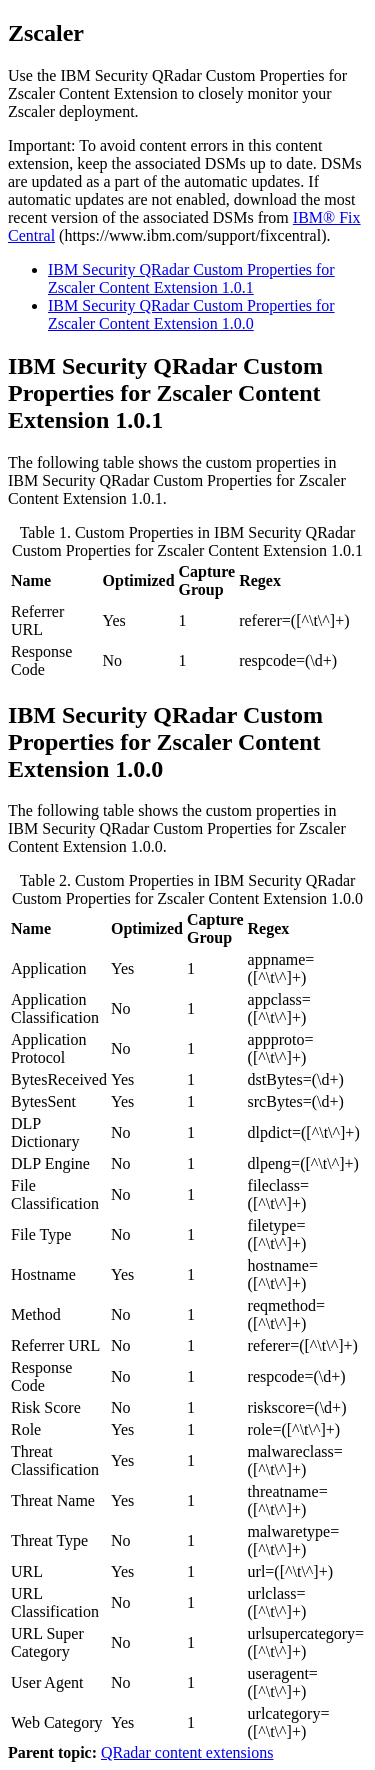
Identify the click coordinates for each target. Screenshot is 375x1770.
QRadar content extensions (187, 1752)
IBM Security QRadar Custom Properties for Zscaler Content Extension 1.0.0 (191, 314)
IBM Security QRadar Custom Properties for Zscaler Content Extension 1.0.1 (191, 278)
